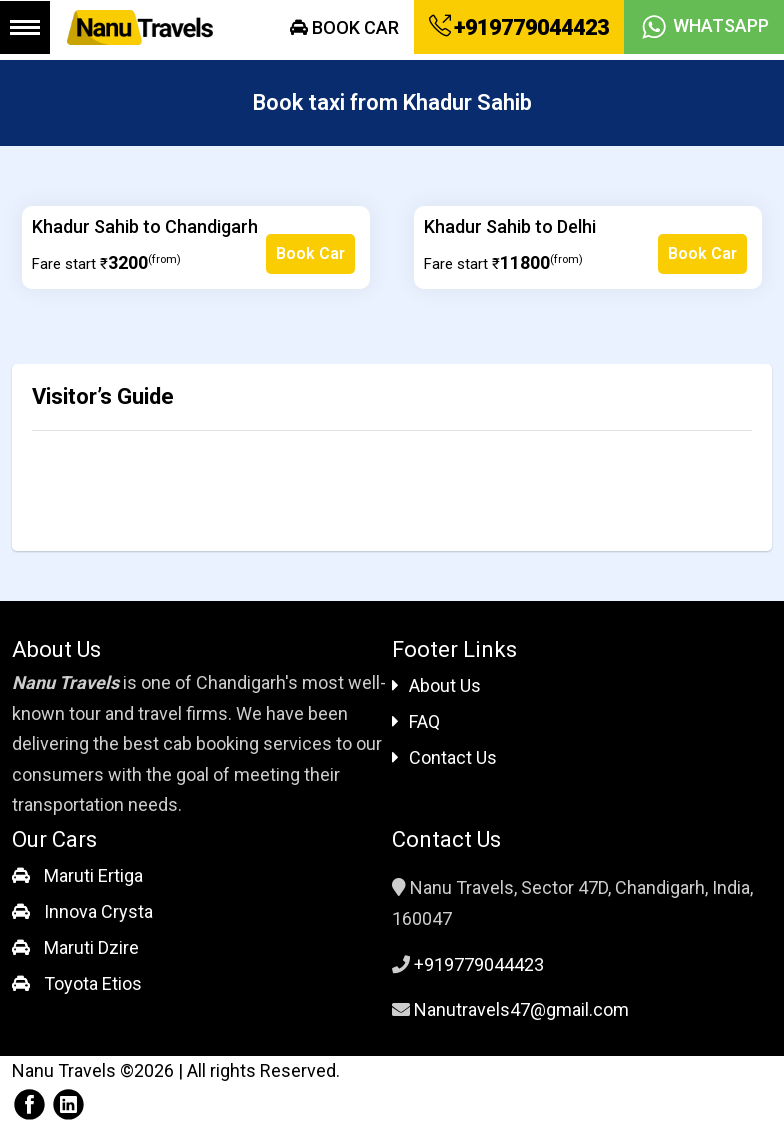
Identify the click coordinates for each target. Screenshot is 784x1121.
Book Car (344, 27)
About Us (436, 685)
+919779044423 (519, 27)
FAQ (416, 721)
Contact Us (444, 757)
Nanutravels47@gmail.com (521, 1009)
